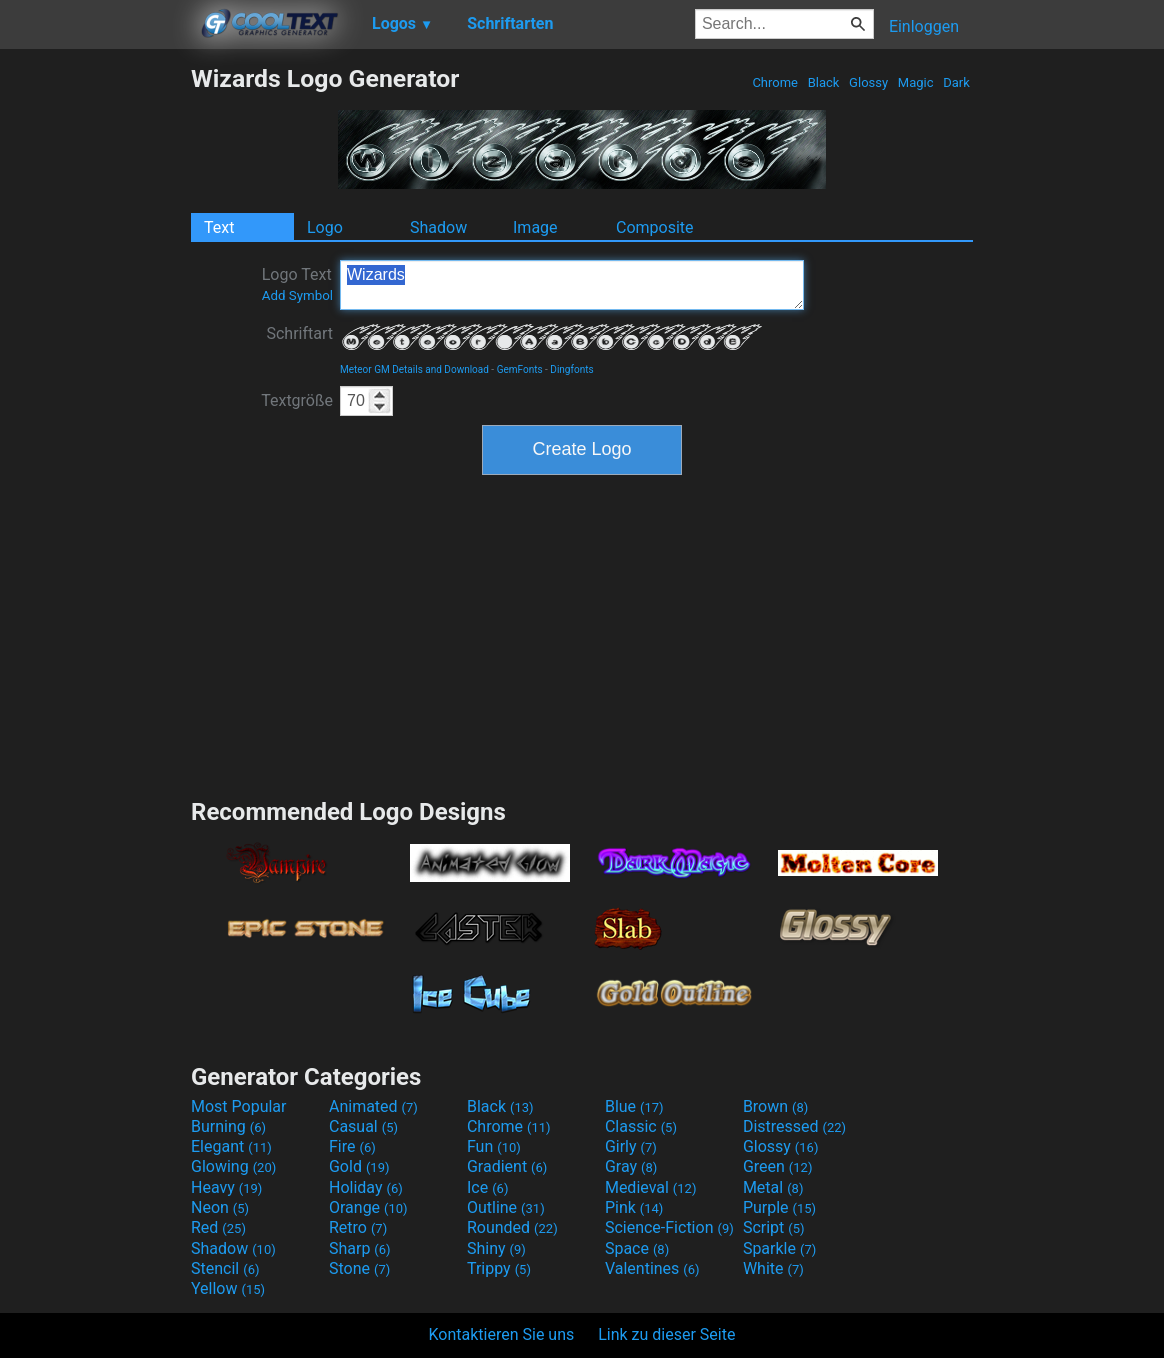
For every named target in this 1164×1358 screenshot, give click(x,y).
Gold (359, 1166)
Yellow (228, 1288)
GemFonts (520, 369)
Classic (641, 1126)
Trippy (499, 1268)
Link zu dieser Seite (666, 1334)
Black (823, 82)
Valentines (652, 1268)
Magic (916, 82)
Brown (775, 1106)
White (773, 1268)
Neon (220, 1207)
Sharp (360, 1248)
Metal (773, 1187)
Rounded (512, 1227)
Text (219, 227)
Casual (363, 1126)
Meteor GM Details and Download (414, 369)
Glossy (868, 82)
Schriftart (299, 333)
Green (778, 1166)
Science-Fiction (669, 1227)
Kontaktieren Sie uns (502, 1334)
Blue (634, 1106)
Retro (358, 1227)
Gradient (507, 1166)
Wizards (572, 285)
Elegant (231, 1146)
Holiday (366, 1187)
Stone (359, 1268)
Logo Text (297, 284)
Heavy (226, 1187)
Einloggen (924, 26)
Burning (228, 1126)
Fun (494, 1146)
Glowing (233, 1166)
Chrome (775, 82)
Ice (487, 1187)
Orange (368, 1207)
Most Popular (239, 1106)
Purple (779, 1207)
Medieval (651, 1187)
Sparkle (779, 1248)
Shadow (438, 227)
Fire (352, 1146)
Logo (325, 227)
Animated (373, 1106)
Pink (634, 1207)
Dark (956, 82)
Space (637, 1248)
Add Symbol (297, 295)
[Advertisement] (95, 364)
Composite (655, 227)
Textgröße (297, 400)
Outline (506, 1207)
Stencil (225, 1268)
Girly (631, 1146)
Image (535, 227)
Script (774, 1227)
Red (218, 1227)
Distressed (794, 1126)
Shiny (496, 1248)
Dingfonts (571, 369)
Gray (631, 1166)
